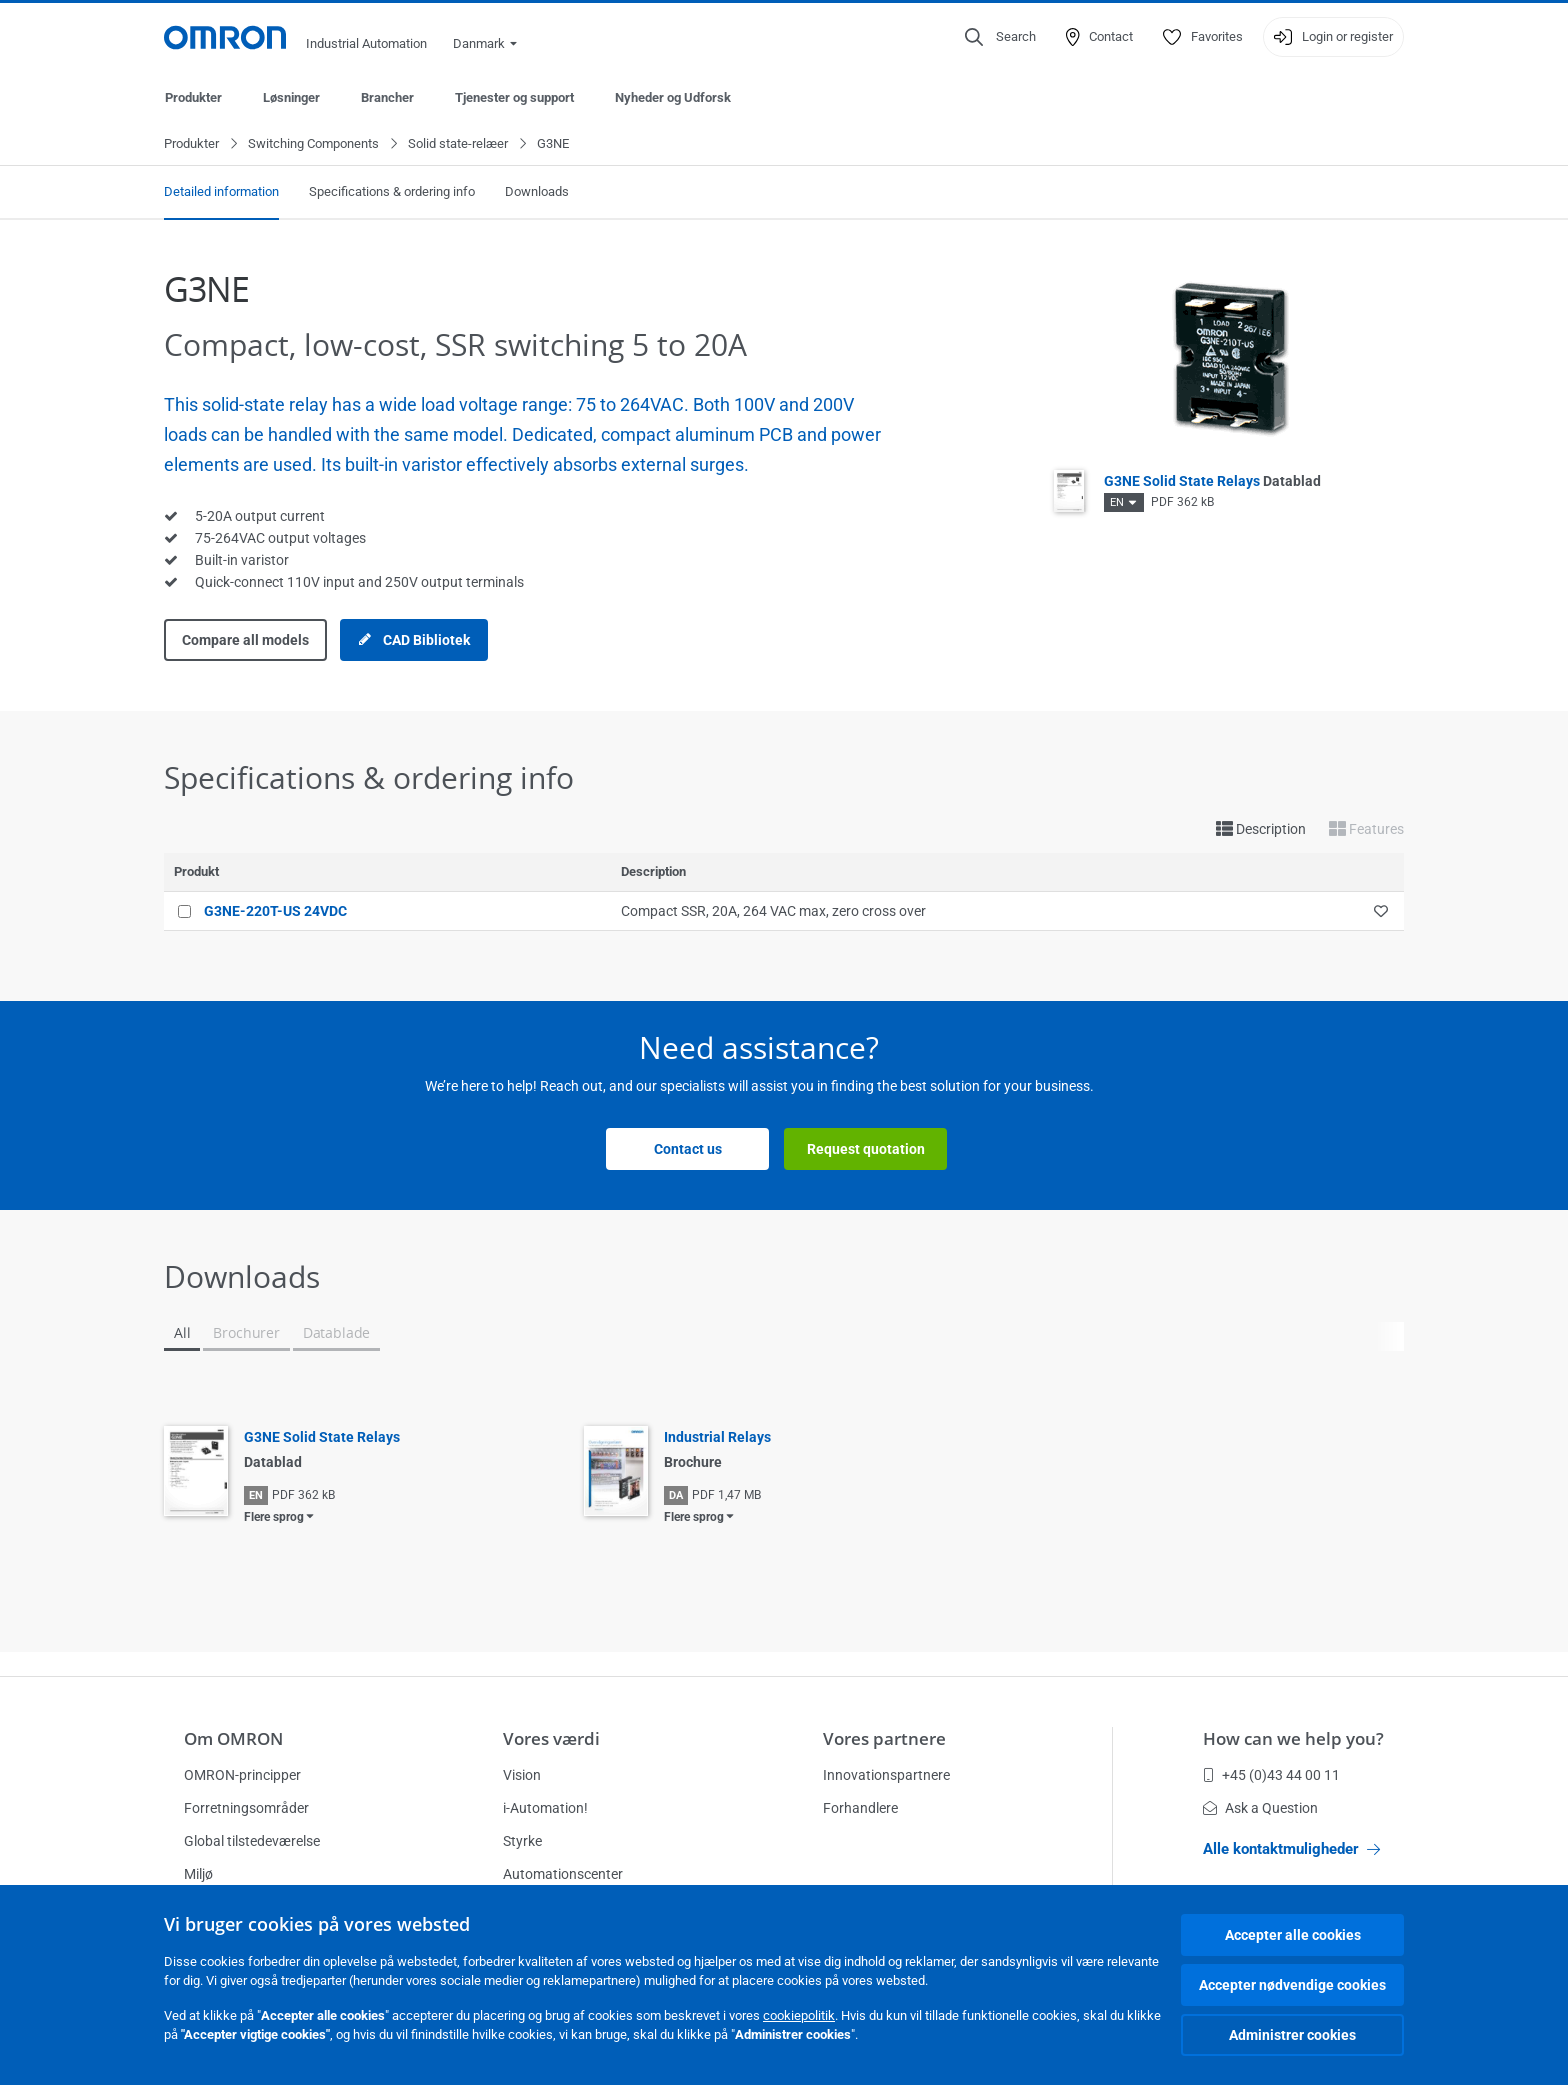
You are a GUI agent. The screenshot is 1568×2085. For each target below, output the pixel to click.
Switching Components (313, 144)
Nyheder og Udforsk (673, 97)
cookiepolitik (799, 2015)
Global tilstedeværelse (252, 1841)
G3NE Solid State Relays (1212, 482)
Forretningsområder (246, 1808)
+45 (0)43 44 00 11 (1271, 1775)
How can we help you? (1293, 1738)
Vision (522, 1775)
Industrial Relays (717, 1438)
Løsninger (291, 97)
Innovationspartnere (886, 1775)
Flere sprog (274, 1518)
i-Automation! (545, 1808)
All (182, 1333)
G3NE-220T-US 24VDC (275, 912)
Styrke (522, 1841)
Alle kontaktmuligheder (1291, 1849)
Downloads (537, 192)
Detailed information (221, 192)
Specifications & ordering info (392, 192)
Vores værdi (551, 1738)
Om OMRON (233, 1738)
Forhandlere (860, 1808)
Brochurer (246, 1333)
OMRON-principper (242, 1775)
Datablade (336, 1333)
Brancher (387, 97)
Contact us (688, 1150)
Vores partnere (884, 1738)
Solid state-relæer (458, 144)
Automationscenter (563, 1874)
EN (1117, 503)
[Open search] (1000, 37)
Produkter (193, 97)
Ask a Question (1260, 1808)
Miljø (198, 1874)
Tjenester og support (514, 97)
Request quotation (866, 1150)
